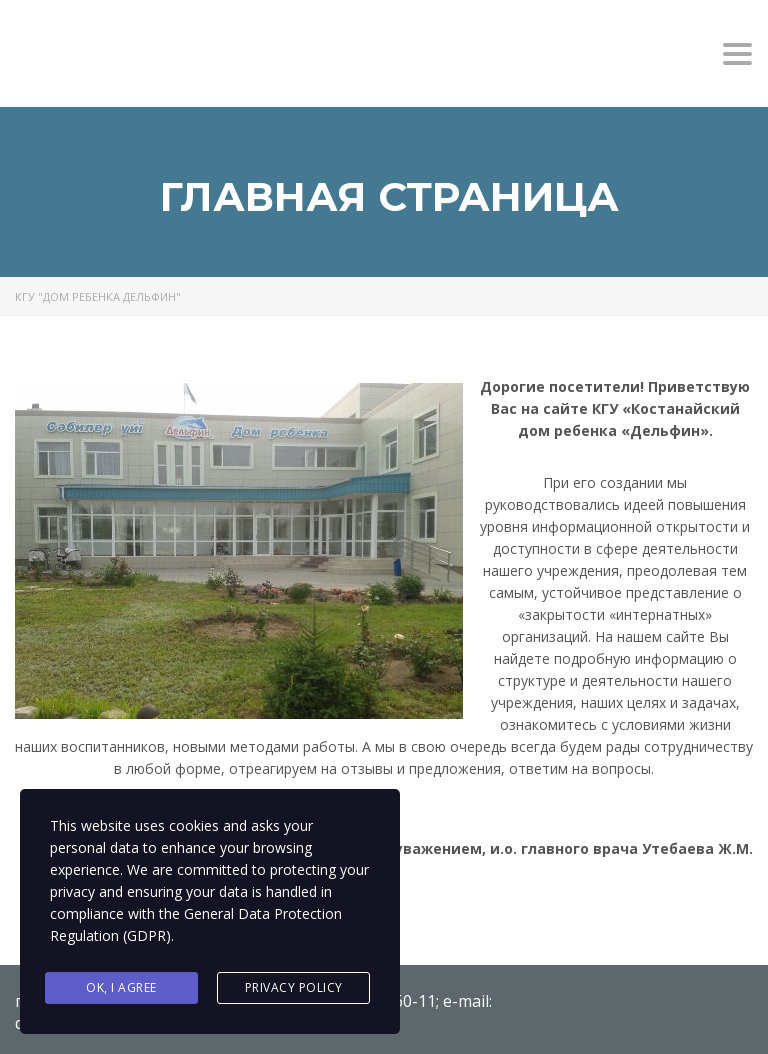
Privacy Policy (294, 987)
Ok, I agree (121, 987)
